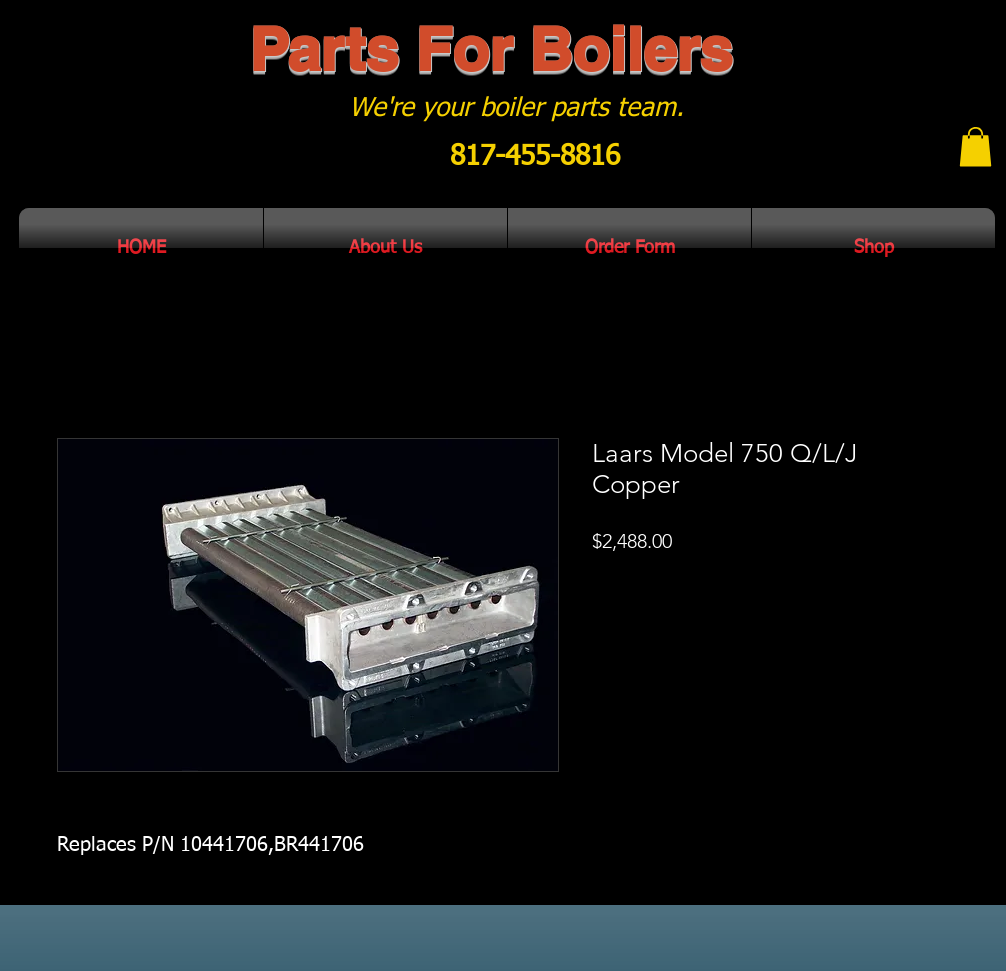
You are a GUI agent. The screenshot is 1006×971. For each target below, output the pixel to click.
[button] (975, 146)
